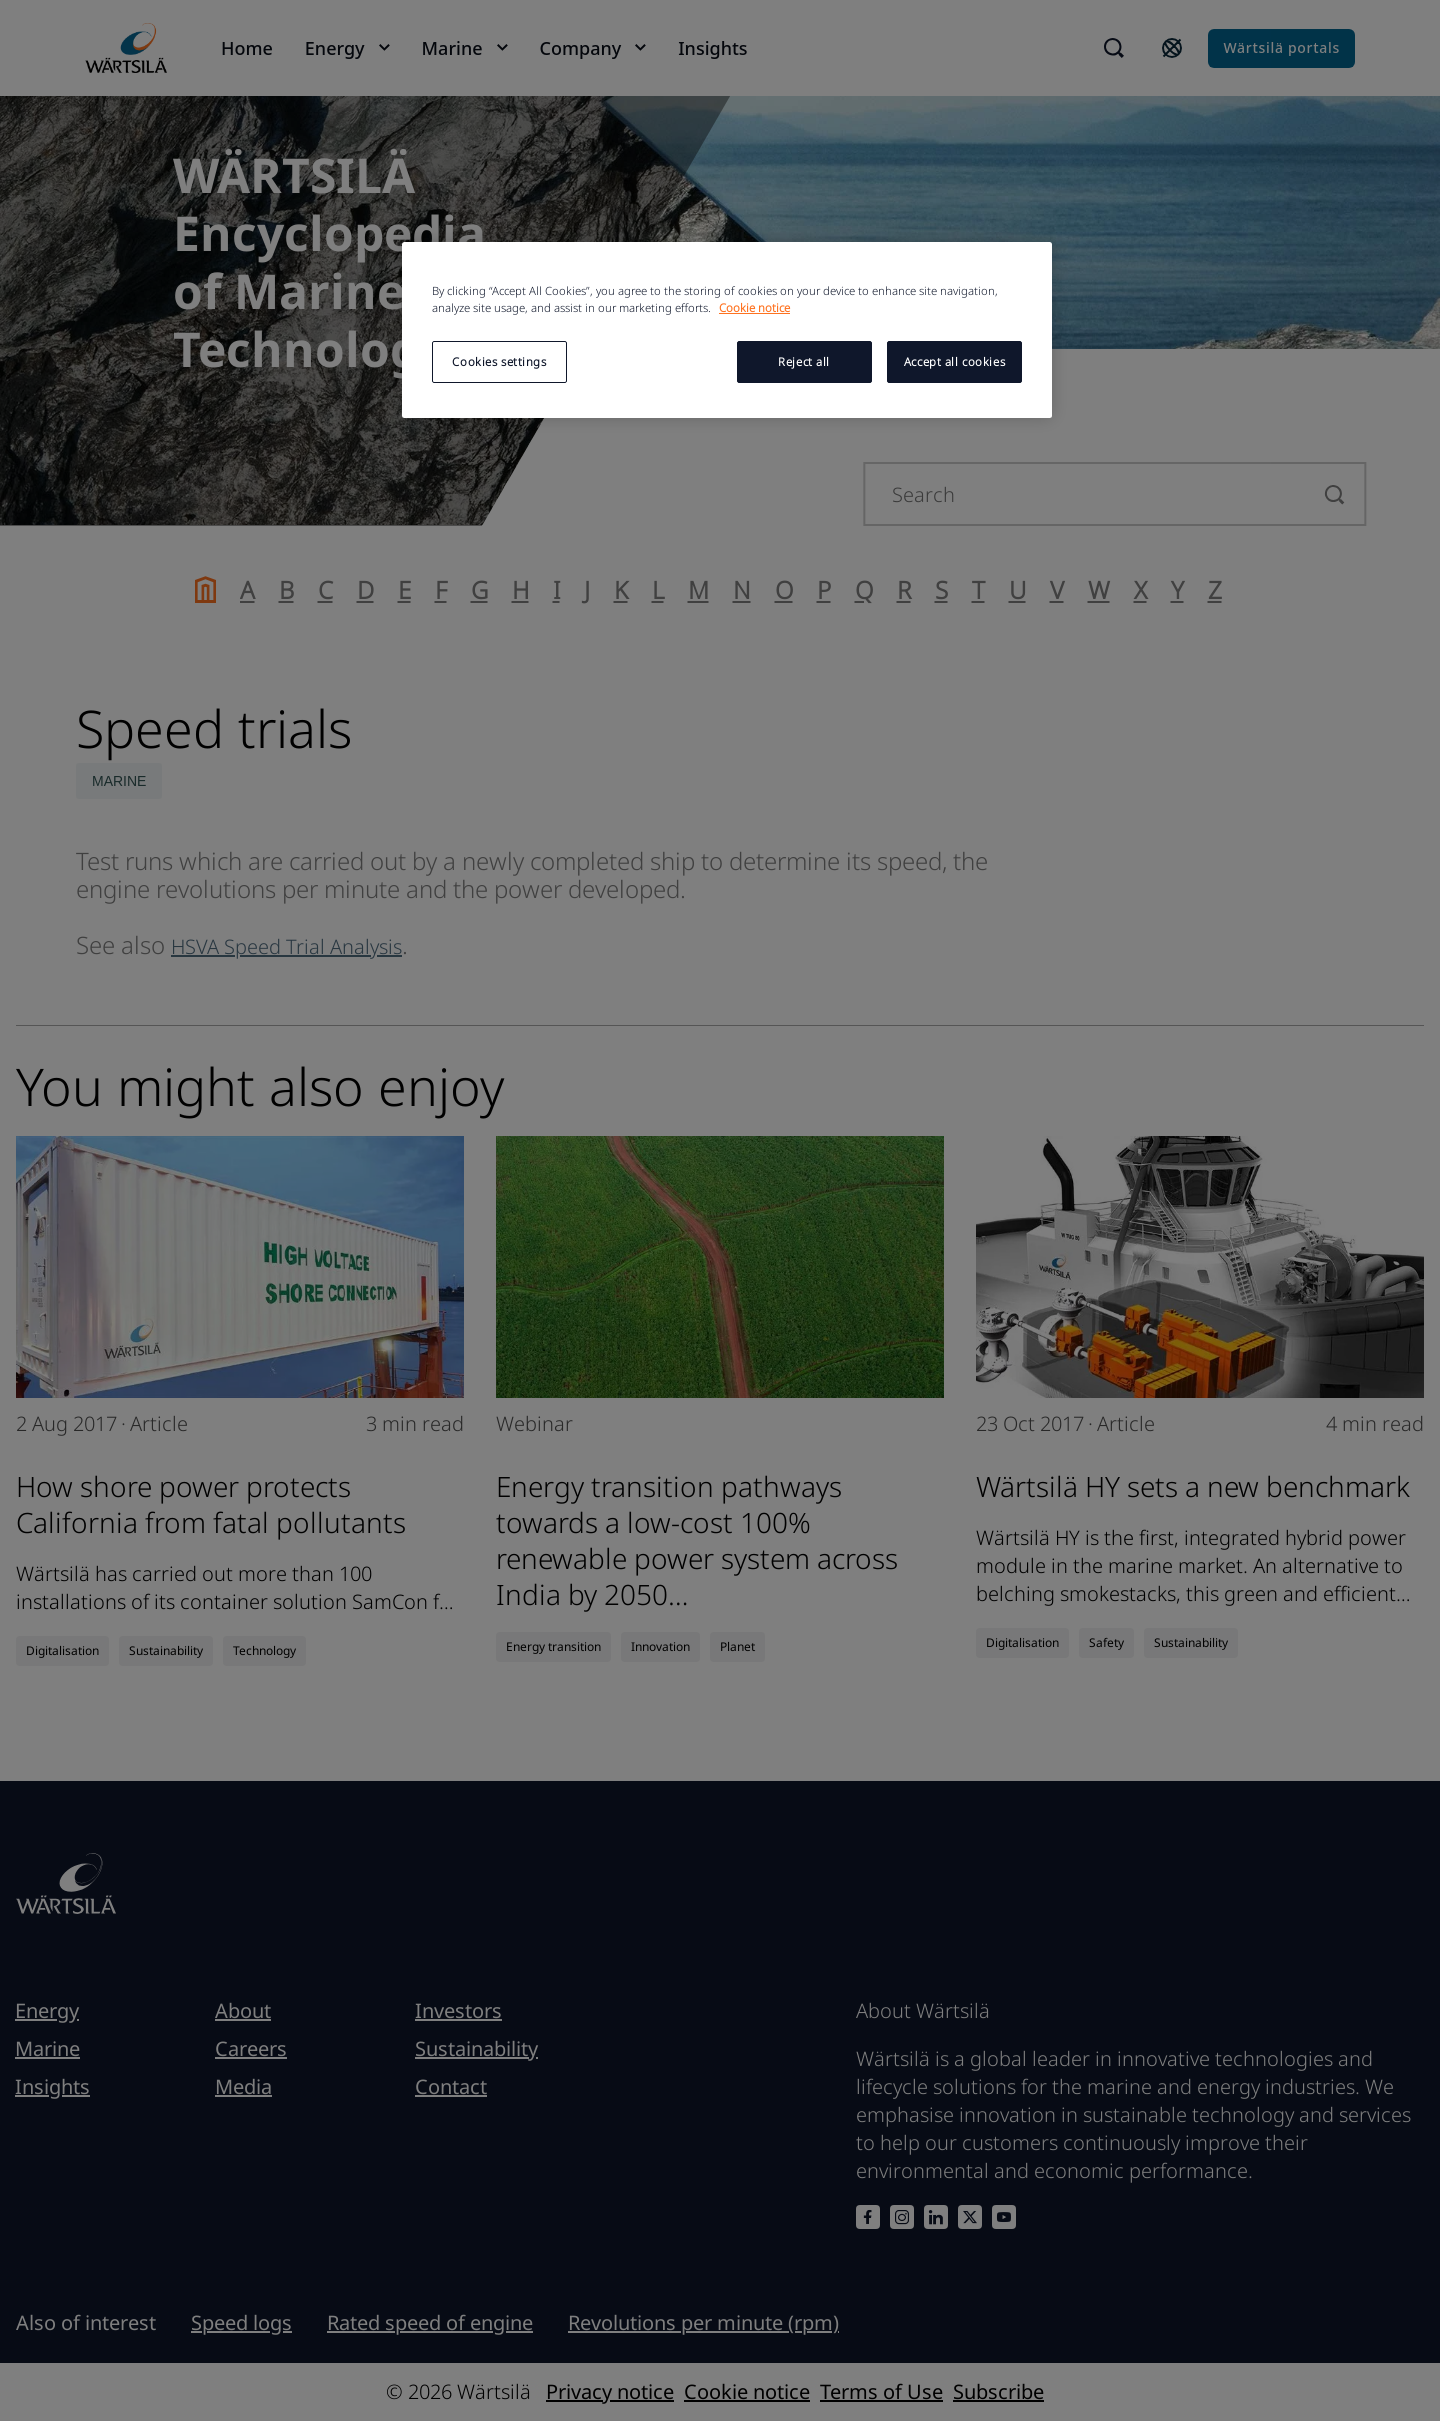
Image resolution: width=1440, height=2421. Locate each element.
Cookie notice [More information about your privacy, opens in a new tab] (754, 307)
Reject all (804, 361)
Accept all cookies (954, 361)
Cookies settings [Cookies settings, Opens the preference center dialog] (499, 361)
